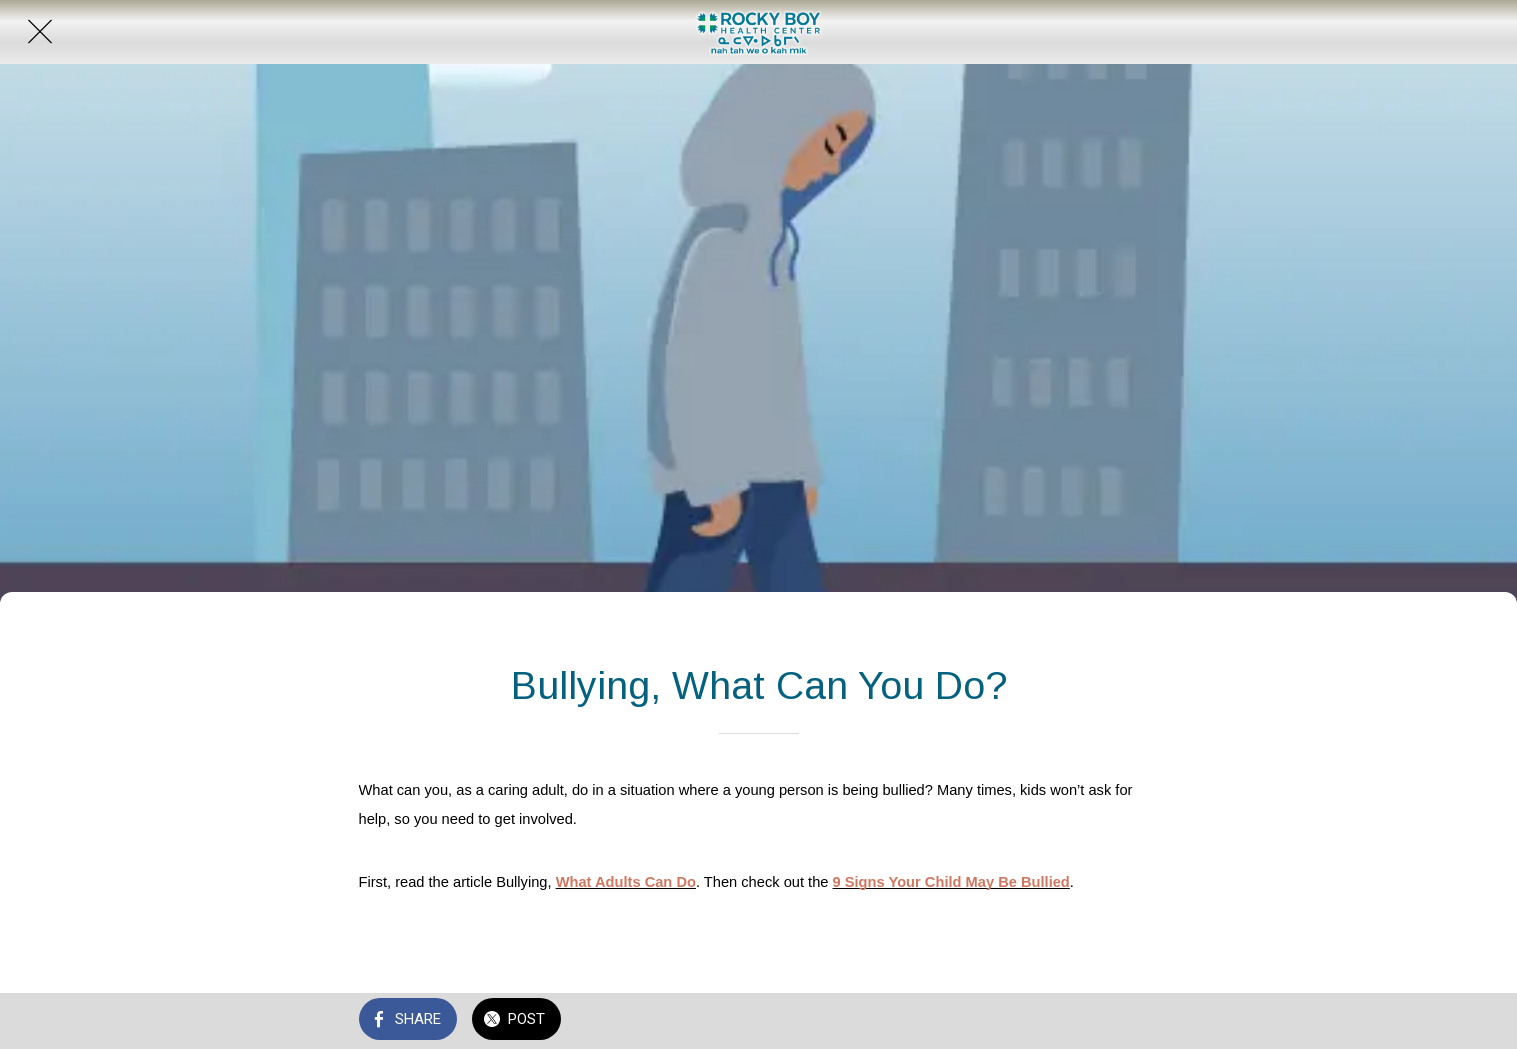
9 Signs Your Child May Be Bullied (951, 882)
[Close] (40, 32)
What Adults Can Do (626, 882)
